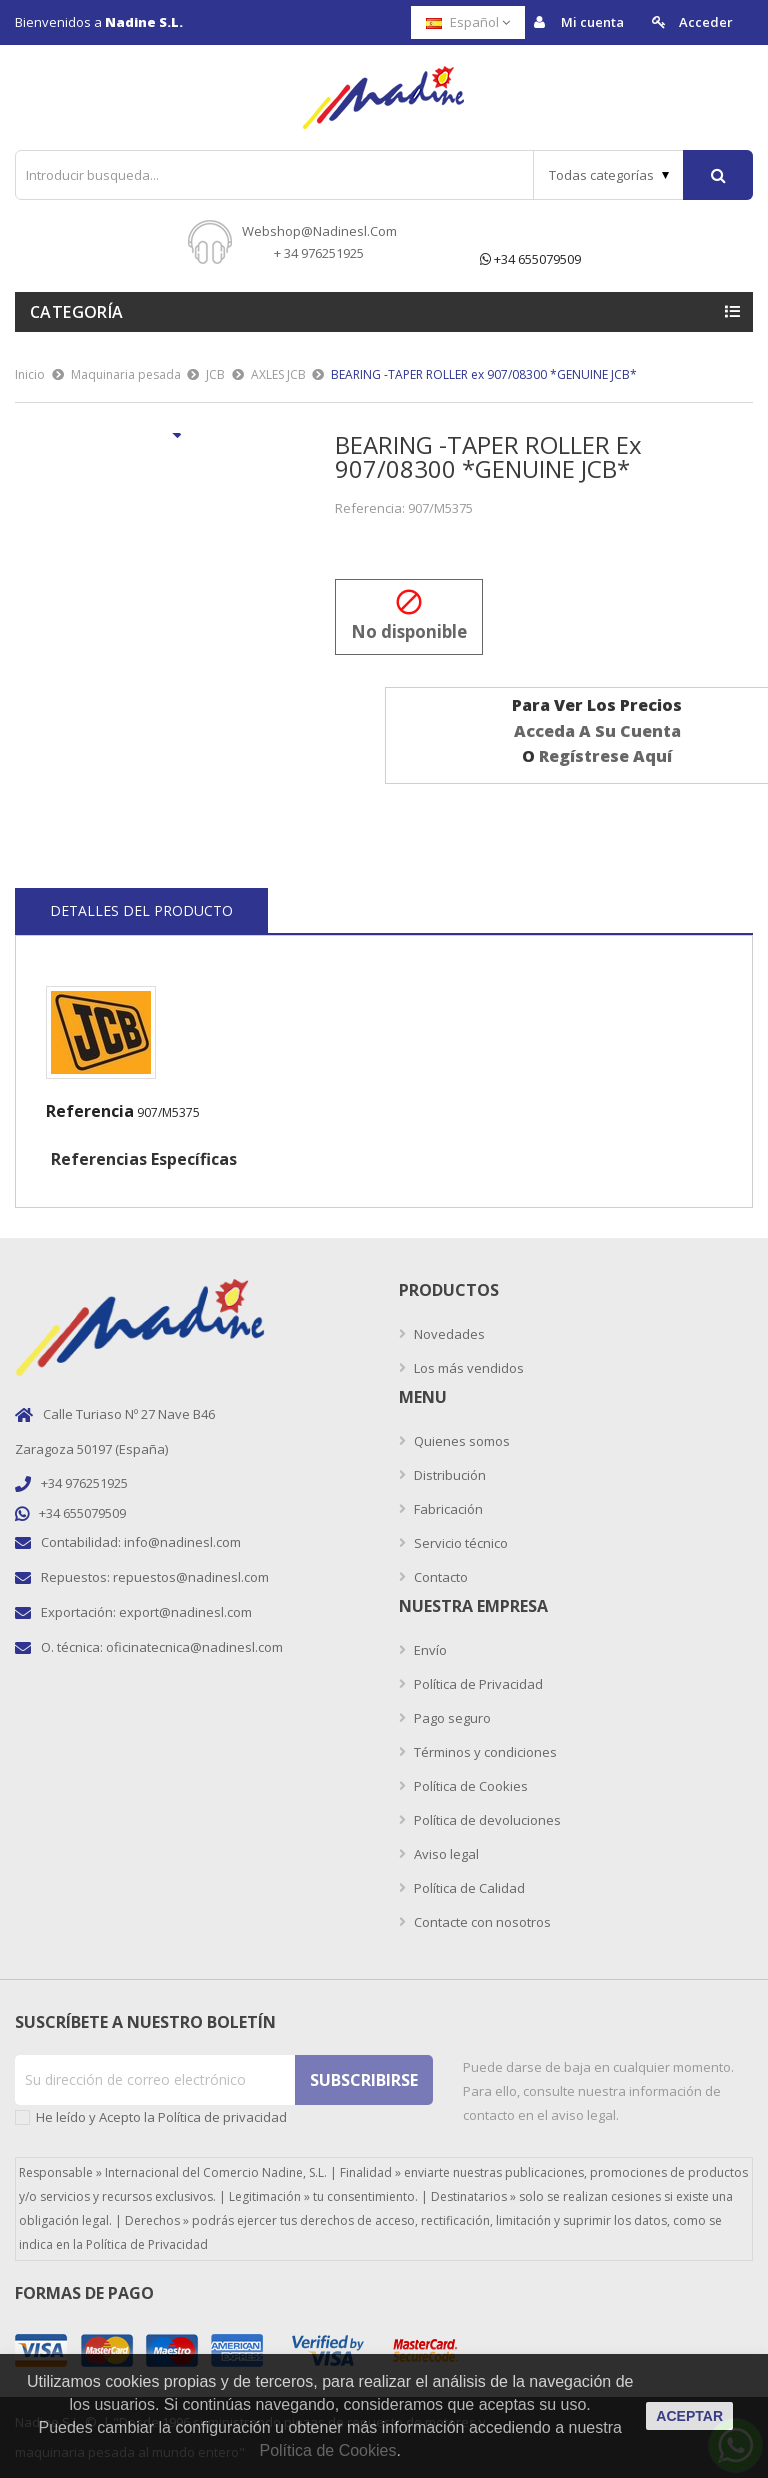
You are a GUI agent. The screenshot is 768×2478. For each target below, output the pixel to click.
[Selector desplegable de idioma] (468, 22)
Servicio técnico (459, 1543)
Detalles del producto (141, 910)
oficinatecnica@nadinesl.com (194, 1647)
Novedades (448, 1334)
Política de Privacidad (477, 1684)
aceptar (689, 2416)
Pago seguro (451, 1718)
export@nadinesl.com (185, 1612)
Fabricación (447, 1509)
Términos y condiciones (484, 1752)
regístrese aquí (605, 756)
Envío (429, 1650)
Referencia (90, 1111)
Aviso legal (445, 1854)
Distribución (448, 1475)
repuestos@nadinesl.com (191, 1577)
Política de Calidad (468, 1888)
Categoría (77, 312)
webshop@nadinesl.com (319, 231)
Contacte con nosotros (481, 1922)
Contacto (439, 1577)
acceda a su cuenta (597, 731)
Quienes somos (460, 1441)
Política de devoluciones (486, 1820)
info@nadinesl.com (182, 1542)
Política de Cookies (469, 1786)
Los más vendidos (467, 1368)
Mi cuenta (579, 22)
